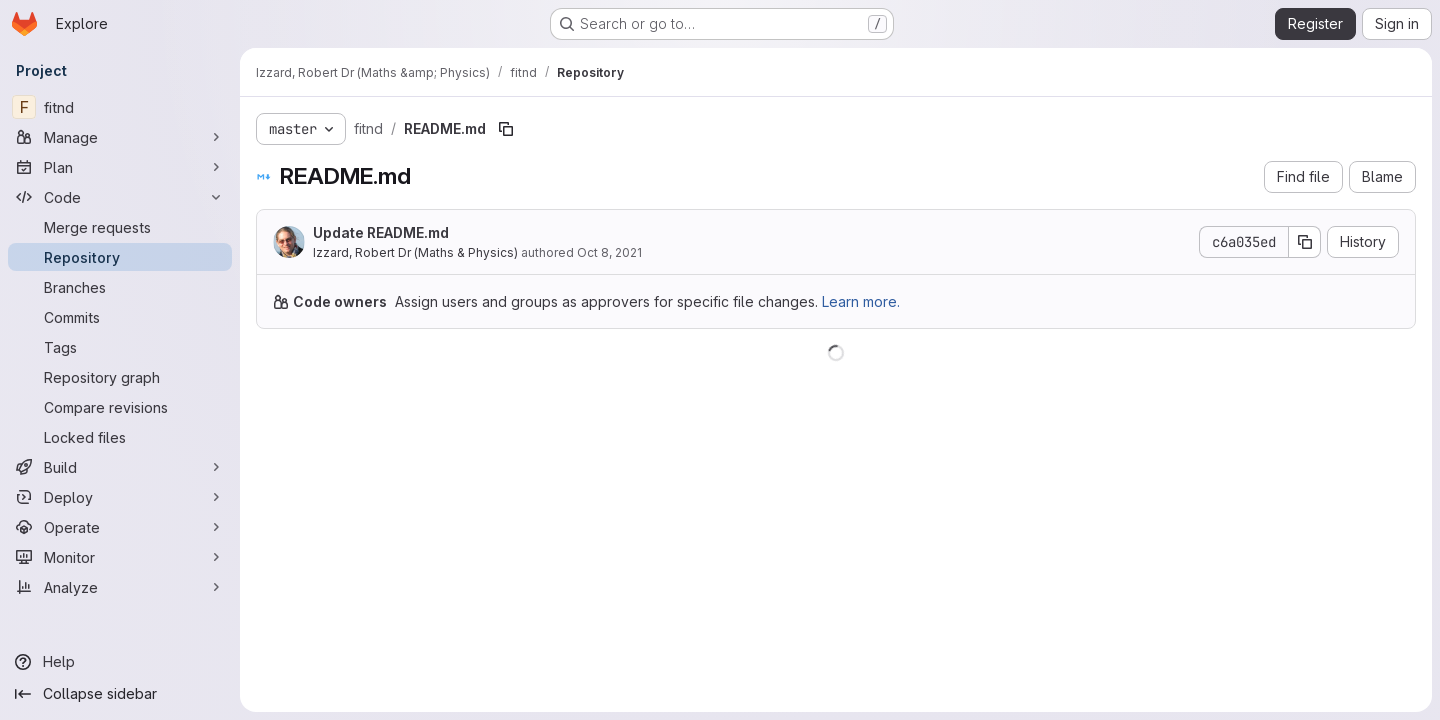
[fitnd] (120, 107)
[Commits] (120, 317)
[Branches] (120, 287)
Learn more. (861, 301)
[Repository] (120, 257)
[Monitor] (120, 557)
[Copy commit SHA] (1305, 242)
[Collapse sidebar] (120, 694)
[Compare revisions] (120, 407)
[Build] (120, 467)
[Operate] (120, 527)
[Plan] (120, 167)
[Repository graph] (120, 377)
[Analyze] (120, 587)
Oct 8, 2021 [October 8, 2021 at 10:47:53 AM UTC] (609, 252)
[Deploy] (120, 497)
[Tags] (120, 347)
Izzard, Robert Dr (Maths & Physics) (415, 252)
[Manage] (120, 137)
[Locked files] (120, 437)
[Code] (120, 197)
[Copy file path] (506, 129)
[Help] (120, 662)
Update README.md (381, 232)
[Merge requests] (120, 227)
